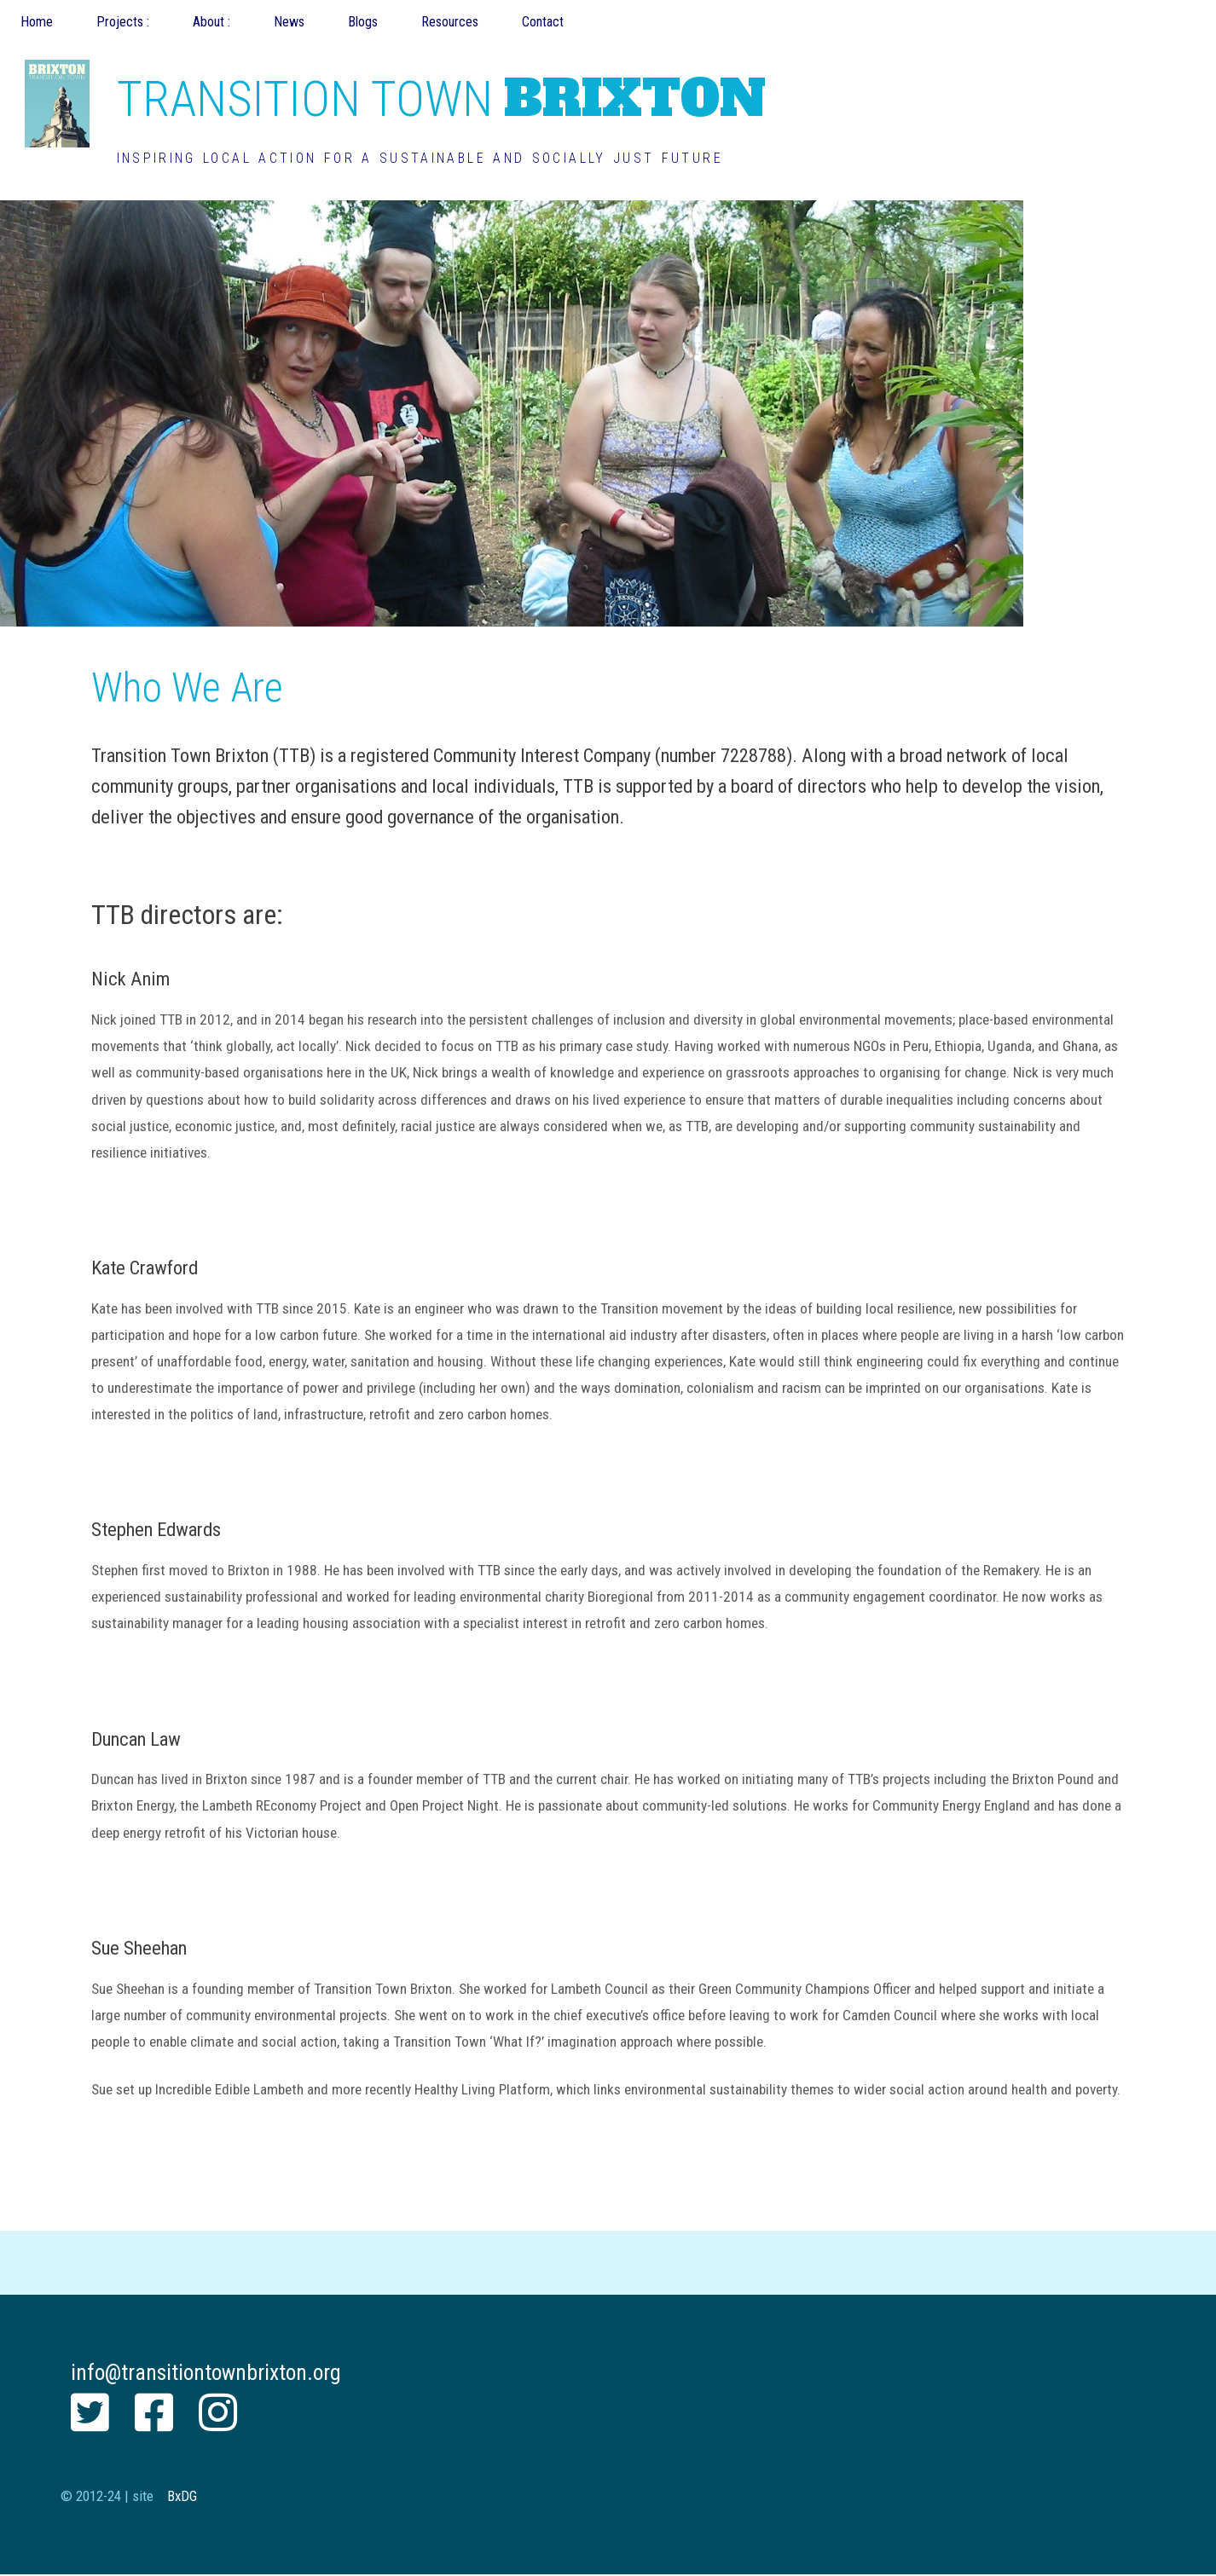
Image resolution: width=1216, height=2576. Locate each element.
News (289, 22)
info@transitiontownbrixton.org (206, 2372)
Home (36, 22)
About (210, 22)
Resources (449, 22)
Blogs (363, 22)
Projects (121, 22)
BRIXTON (441, 98)
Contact (543, 22)
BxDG (182, 2495)
